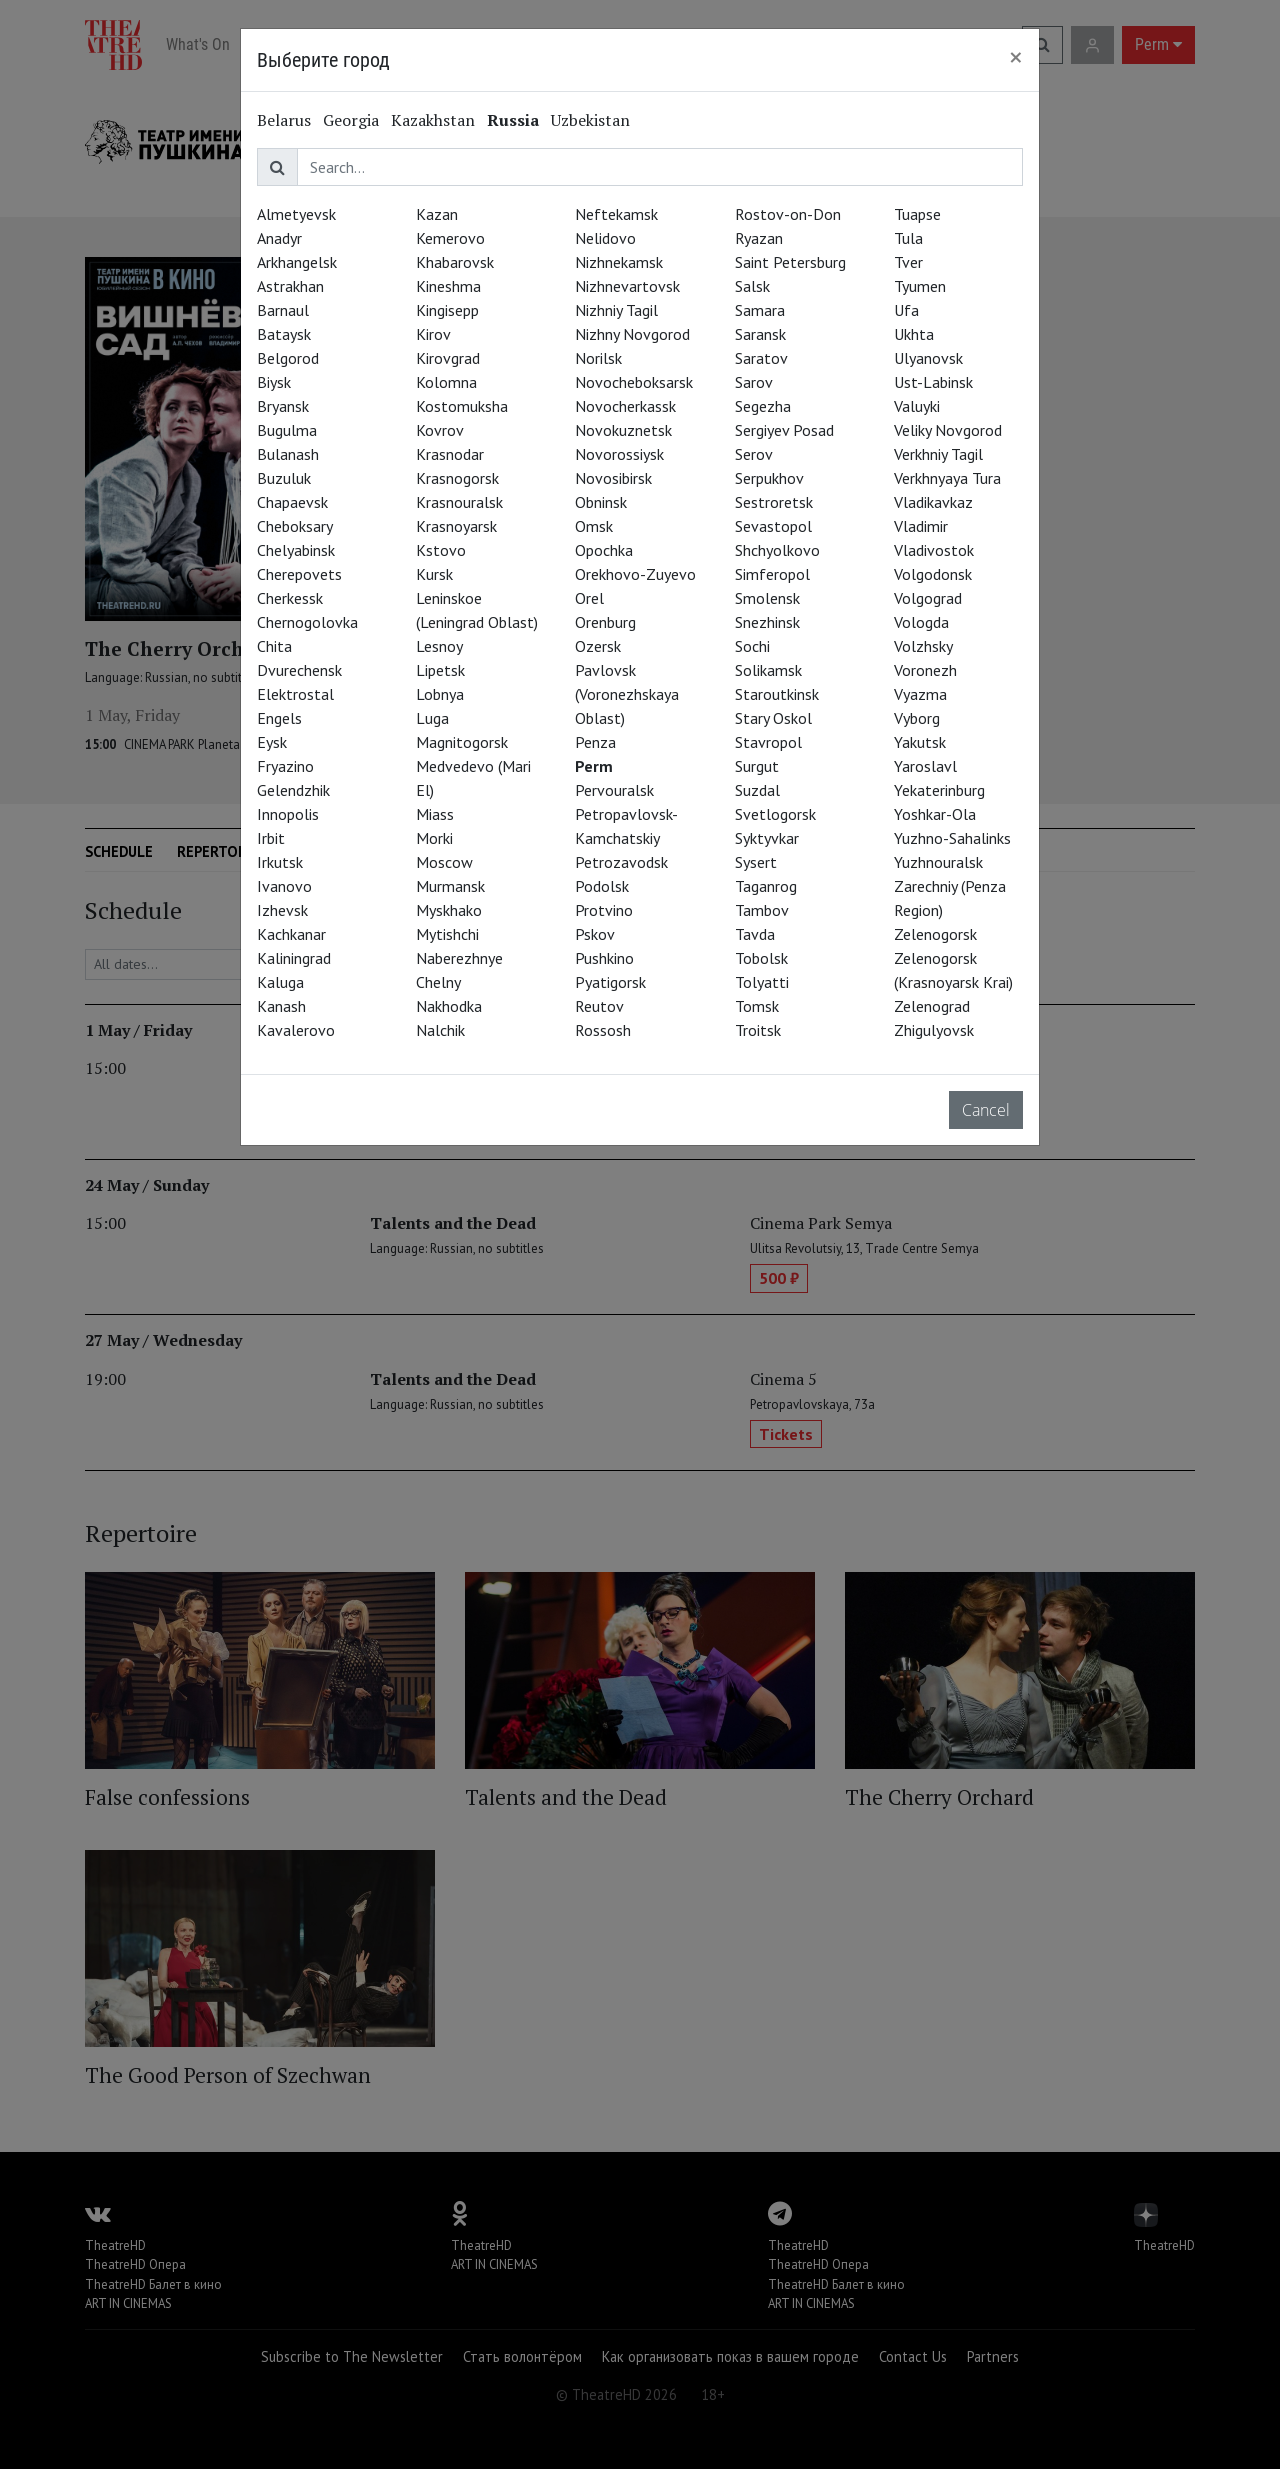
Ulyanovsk (928, 358)
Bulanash (288, 454)
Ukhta (914, 334)
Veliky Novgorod (948, 430)
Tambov (762, 910)
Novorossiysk (619, 454)
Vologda (921, 622)
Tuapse (917, 214)
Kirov (433, 334)
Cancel (986, 1110)
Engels (279, 718)
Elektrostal (295, 694)
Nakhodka (449, 1006)
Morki (434, 838)
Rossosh (603, 1030)
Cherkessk (290, 598)
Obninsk (601, 502)
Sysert (756, 862)
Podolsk (602, 886)
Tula (908, 238)
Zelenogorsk (935, 934)
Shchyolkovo (777, 550)
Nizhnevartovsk (627, 286)
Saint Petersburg (790, 262)
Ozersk (598, 646)
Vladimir (921, 526)
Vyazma (920, 694)
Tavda (755, 934)
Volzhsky (923, 646)
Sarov (754, 382)
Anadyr (279, 238)
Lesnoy (439, 646)
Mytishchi (447, 934)
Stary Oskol (773, 718)
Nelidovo (605, 238)
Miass (435, 814)
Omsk (594, 526)
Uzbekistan (590, 120)
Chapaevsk (292, 502)
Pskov (595, 934)
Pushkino (604, 958)
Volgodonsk (933, 574)
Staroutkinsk (777, 694)
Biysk (274, 382)
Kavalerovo (296, 1030)
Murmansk (450, 886)
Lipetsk (440, 670)
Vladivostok (934, 550)
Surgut (757, 766)
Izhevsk (282, 910)
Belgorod (288, 358)
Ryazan (759, 238)
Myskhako (449, 910)
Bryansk (283, 406)
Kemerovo (450, 238)
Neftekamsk (616, 214)
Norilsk (598, 358)
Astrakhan (290, 286)
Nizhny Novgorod (632, 334)
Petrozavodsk (621, 862)
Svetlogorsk (775, 814)
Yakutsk (920, 742)
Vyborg (917, 718)
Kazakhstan (433, 120)
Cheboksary (295, 526)
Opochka (604, 550)
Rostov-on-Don (788, 214)
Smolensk (767, 598)
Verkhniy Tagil (938, 454)
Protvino (604, 910)
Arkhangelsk (297, 262)
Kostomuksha (462, 406)
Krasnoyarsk (456, 526)
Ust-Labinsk (933, 382)
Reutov (599, 1006)
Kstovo (441, 550)
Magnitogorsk (462, 742)
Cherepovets (299, 574)
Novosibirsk (613, 478)
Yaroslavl (925, 766)
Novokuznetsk (623, 430)
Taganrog (766, 886)
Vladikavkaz (933, 502)
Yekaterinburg (939, 790)
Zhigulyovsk (934, 1030)
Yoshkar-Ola (935, 814)
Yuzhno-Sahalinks (952, 838)
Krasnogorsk (457, 478)
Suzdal (757, 790)
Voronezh (925, 670)
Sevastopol (773, 526)
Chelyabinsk (296, 550)
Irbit (271, 838)
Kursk (434, 574)
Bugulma (287, 430)
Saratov (761, 358)
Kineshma (448, 286)
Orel (589, 598)
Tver (908, 262)
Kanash (281, 1006)
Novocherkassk (625, 406)
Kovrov (440, 430)
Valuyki (917, 406)
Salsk (752, 286)
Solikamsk (768, 670)
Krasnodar (450, 454)
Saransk (760, 334)
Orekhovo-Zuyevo (635, 574)
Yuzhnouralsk (938, 862)
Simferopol (772, 574)
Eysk (272, 742)
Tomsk (757, 1006)
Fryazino (285, 766)
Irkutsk (280, 862)
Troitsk (758, 1030)
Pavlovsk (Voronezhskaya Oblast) (627, 694)
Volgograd (928, 598)
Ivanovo (284, 886)
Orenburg (605, 622)
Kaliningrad (294, 958)
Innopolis (288, 814)
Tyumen (920, 286)
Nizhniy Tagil (616, 310)
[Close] (1016, 57)
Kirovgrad (448, 358)
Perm (594, 766)
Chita (274, 646)
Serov (754, 454)
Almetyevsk (296, 214)
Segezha (763, 406)
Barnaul (283, 310)
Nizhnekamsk (619, 262)
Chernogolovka (307, 622)
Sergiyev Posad (784, 430)
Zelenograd (932, 1006)
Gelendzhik (293, 790)
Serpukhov (769, 478)
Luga (432, 718)
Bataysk (284, 334)
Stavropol (768, 742)
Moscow (444, 862)
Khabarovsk (455, 262)
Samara (760, 310)
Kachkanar (291, 934)
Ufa (906, 310)
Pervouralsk (614, 790)
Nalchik (440, 1030)
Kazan (437, 214)
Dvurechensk (299, 670)
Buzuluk (284, 478)
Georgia (351, 120)
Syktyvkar (767, 838)
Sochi (752, 646)
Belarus (284, 120)
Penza (595, 742)
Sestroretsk (774, 502)
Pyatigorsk (610, 982)
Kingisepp (447, 310)
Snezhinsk (767, 622)
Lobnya (440, 694)
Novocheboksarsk (634, 382)
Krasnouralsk (459, 502)
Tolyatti (762, 982)
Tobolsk (761, 958)
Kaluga (280, 982)
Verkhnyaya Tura (947, 478)
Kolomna (446, 382)
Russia (513, 120)
